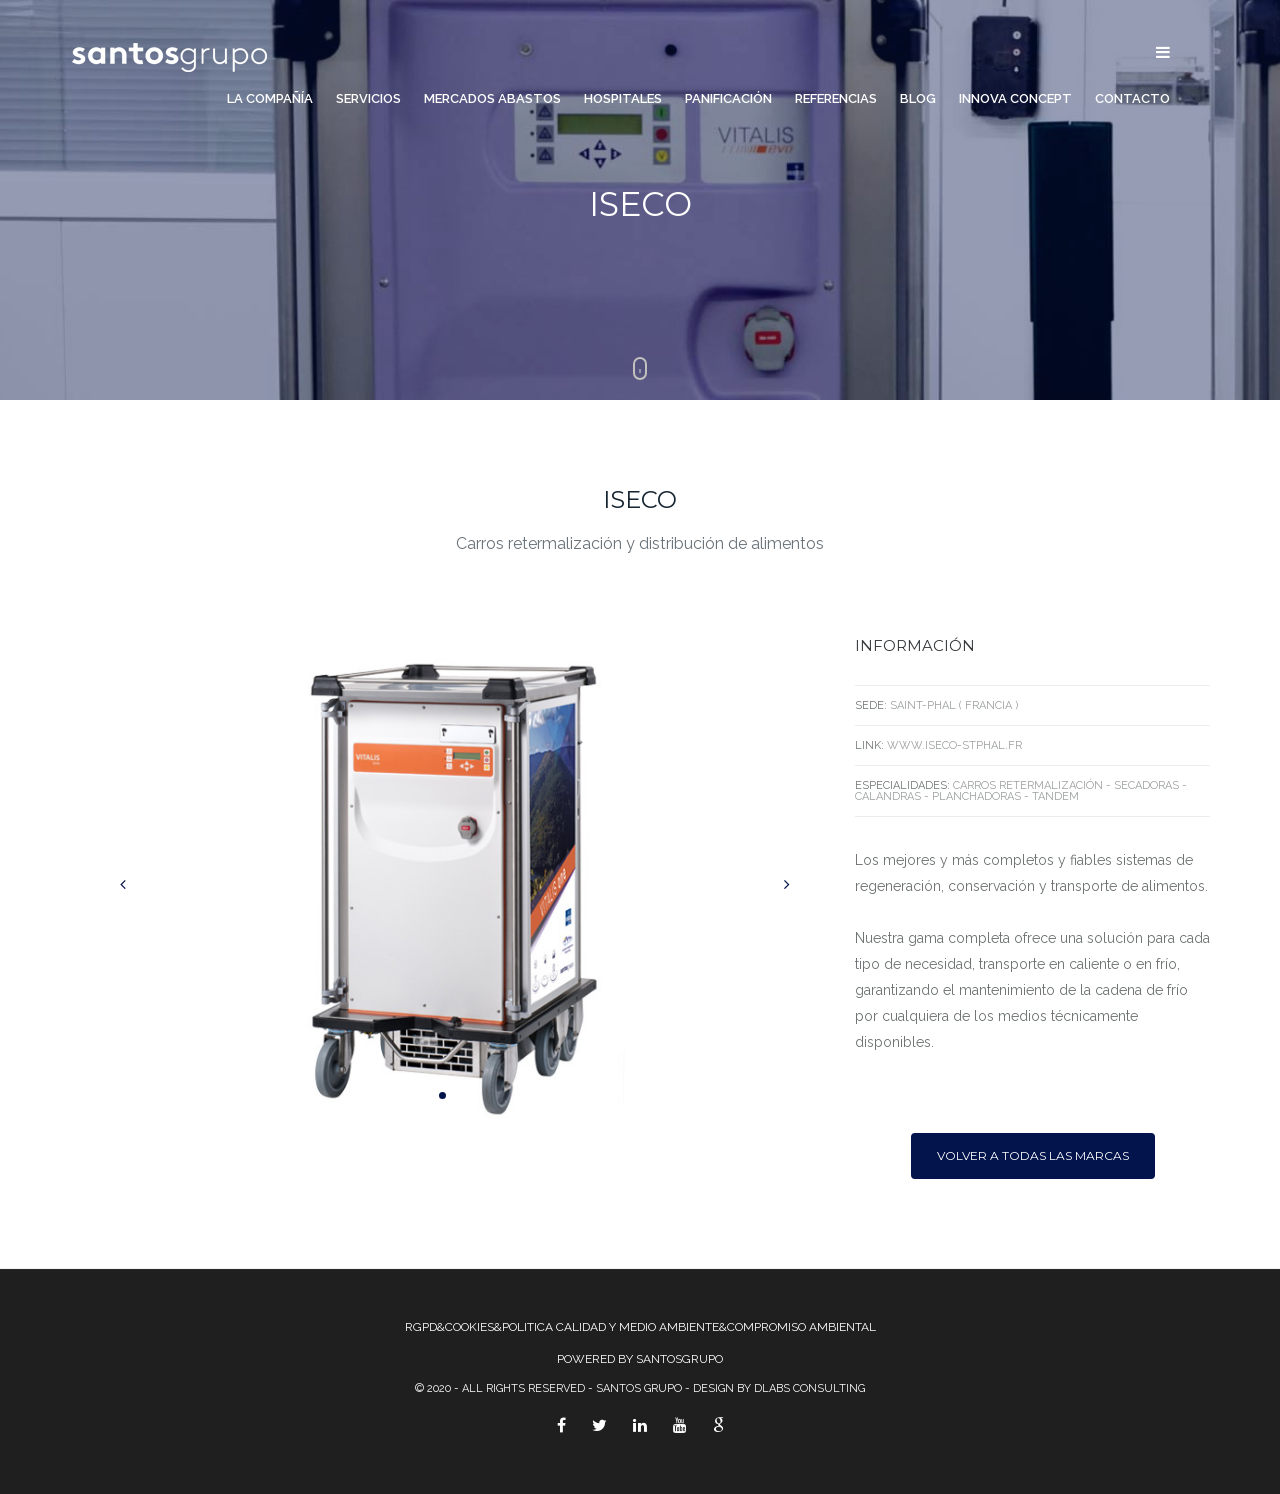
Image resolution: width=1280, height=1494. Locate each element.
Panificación (728, 99)
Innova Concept (1015, 99)
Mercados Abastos (492, 99)
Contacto (1132, 99)
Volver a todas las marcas (1033, 1155)
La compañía (270, 99)
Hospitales (623, 99)
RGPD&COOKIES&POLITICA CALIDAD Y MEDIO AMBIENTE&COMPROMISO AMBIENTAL (640, 1327)
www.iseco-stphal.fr (954, 745)
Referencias (836, 99)
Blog (918, 99)
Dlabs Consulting (809, 1388)
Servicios (368, 99)
